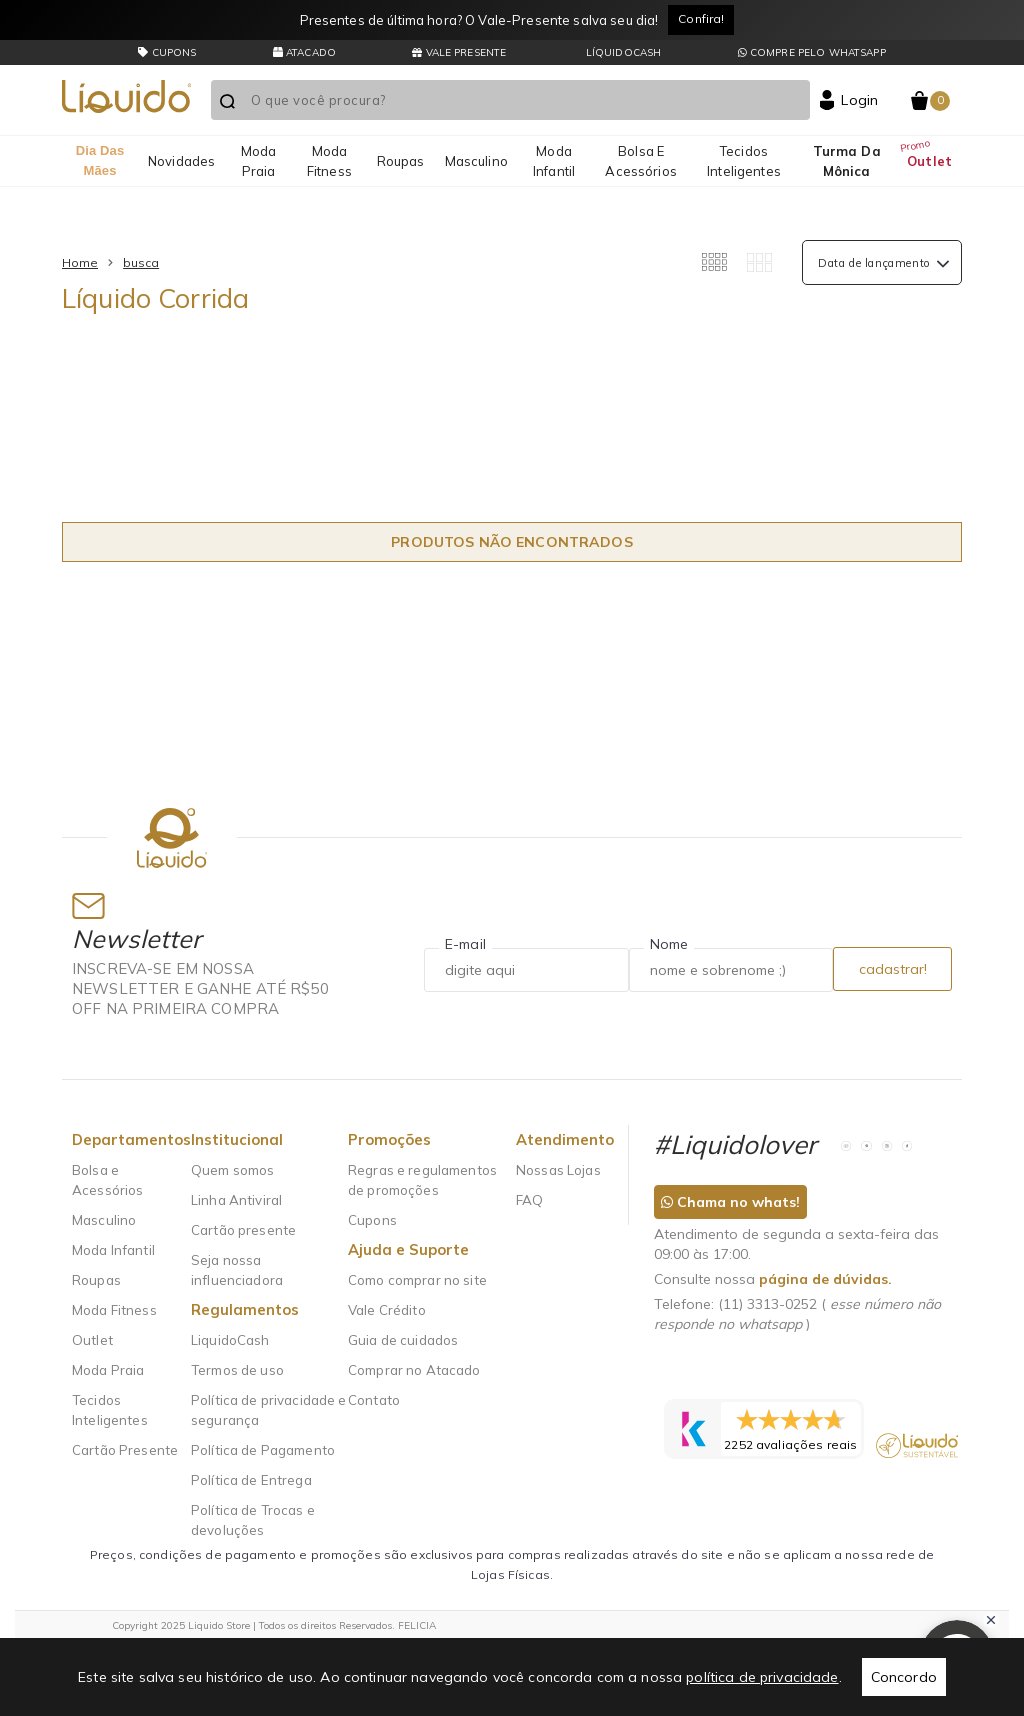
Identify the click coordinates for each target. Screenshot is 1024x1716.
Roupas (401, 161)
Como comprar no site (417, 1280)
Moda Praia (259, 161)
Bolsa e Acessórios (640, 161)
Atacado (304, 52)
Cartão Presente (125, 1450)
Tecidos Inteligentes (744, 161)
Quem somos (232, 1170)
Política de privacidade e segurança (269, 1410)
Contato (374, 1400)
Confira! (701, 18)
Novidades (181, 161)
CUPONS (167, 52)
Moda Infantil (554, 161)
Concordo (904, 1677)
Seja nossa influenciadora (237, 1270)
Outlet (929, 161)
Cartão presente (243, 1230)
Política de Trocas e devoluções (253, 1520)
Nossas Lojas (558, 1170)
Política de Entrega (251, 1480)
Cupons (372, 1220)
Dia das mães (100, 160)
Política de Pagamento (263, 1450)
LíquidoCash (622, 52)
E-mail (465, 944)
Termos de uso (237, 1370)
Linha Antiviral (236, 1200)
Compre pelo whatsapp (812, 52)
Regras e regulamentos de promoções (422, 1180)
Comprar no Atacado (414, 1370)
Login (859, 100)
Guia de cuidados (403, 1340)
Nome (669, 944)
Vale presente (459, 52)
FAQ (529, 1200)
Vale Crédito (387, 1310)
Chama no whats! (730, 1202)
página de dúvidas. (825, 1279)
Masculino (476, 161)
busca (141, 262)
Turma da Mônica (847, 161)
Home (80, 262)
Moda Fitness (329, 161)
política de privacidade (762, 1677)
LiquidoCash (230, 1340)
